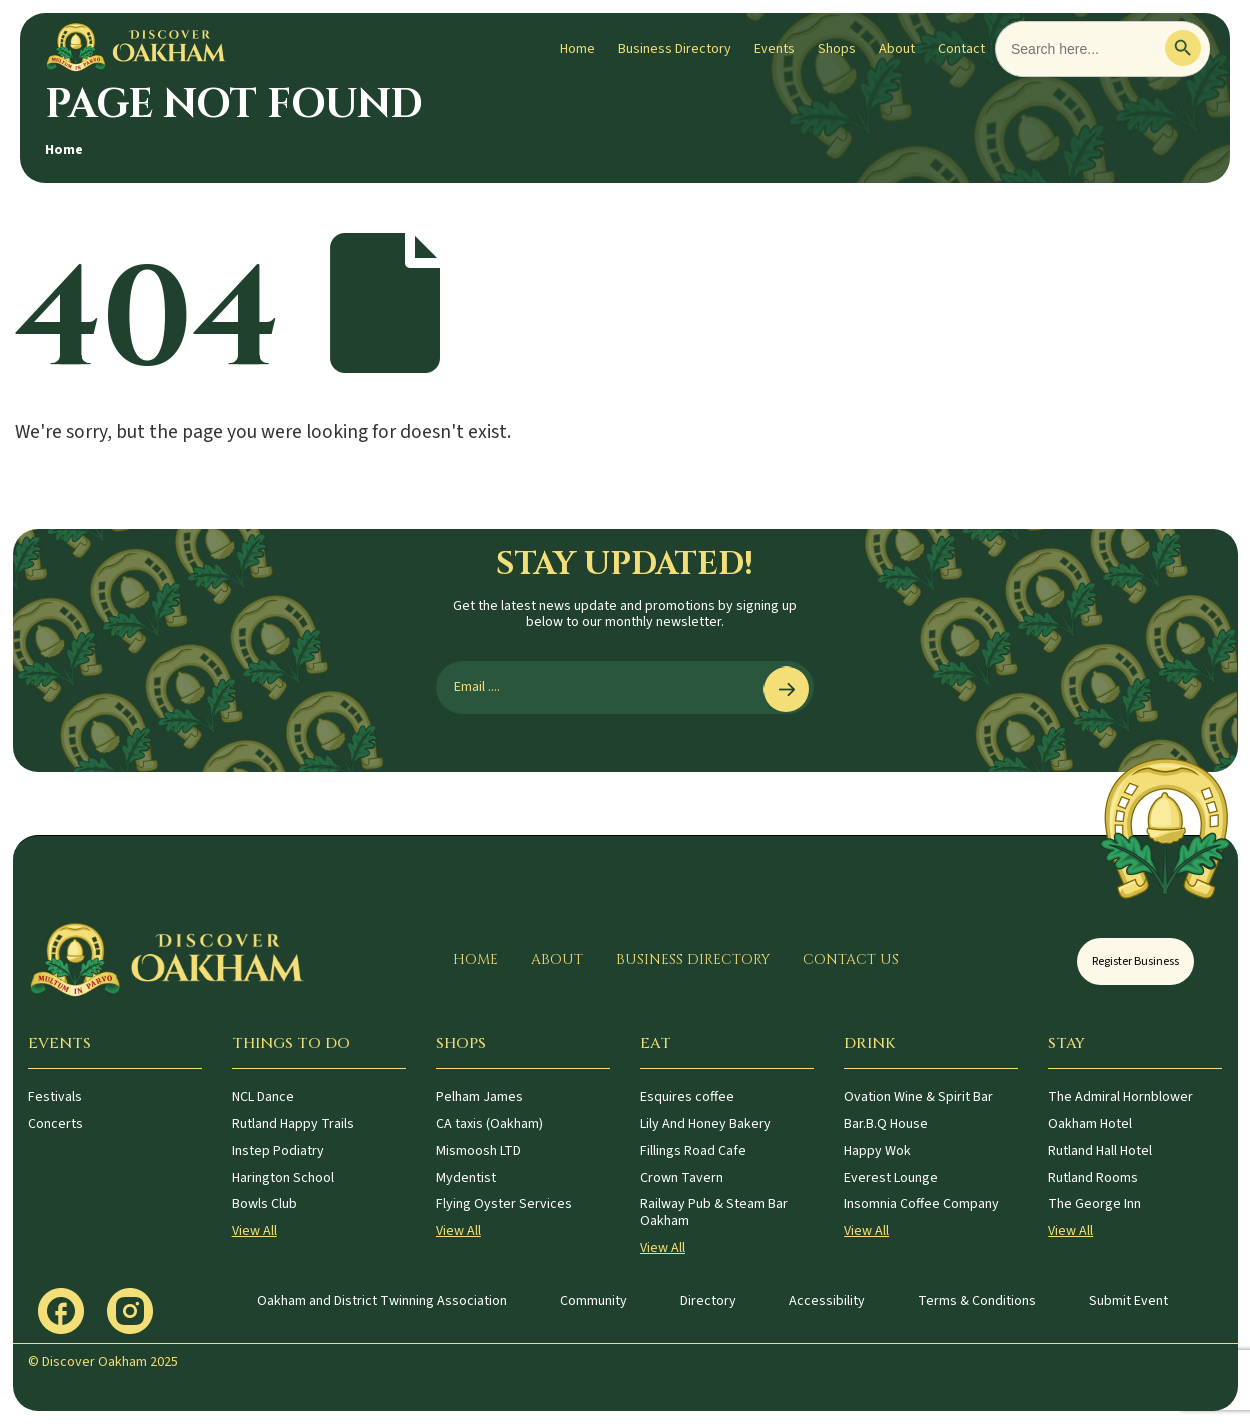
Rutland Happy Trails (293, 1124)
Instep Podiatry (278, 1151)
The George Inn (1094, 1204)
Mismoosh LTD (478, 1151)
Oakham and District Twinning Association (382, 1301)
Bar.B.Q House (886, 1124)
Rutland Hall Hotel (1100, 1151)
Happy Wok (877, 1151)
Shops (837, 49)
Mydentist (466, 1178)
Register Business (1135, 961)
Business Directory (674, 49)
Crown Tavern (681, 1178)
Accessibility (827, 1301)
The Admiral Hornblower (1120, 1097)
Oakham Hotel (1090, 1124)
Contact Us (851, 959)
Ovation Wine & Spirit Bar (918, 1097)
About (897, 49)
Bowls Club (264, 1204)
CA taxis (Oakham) (489, 1124)
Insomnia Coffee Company (921, 1204)
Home (577, 49)
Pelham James (479, 1097)
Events (774, 49)
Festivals (55, 1097)
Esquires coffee (687, 1097)
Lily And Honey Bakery (705, 1124)
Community (593, 1301)
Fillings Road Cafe (693, 1151)
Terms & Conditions (977, 1301)
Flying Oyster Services (504, 1204)
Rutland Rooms (1093, 1178)
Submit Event (1128, 1301)
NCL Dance (263, 1097)
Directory (708, 1301)
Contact (961, 49)
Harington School (283, 1178)
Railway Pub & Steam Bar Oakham (714, 1212)
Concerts (55, 1124)
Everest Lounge (891, 1178)
